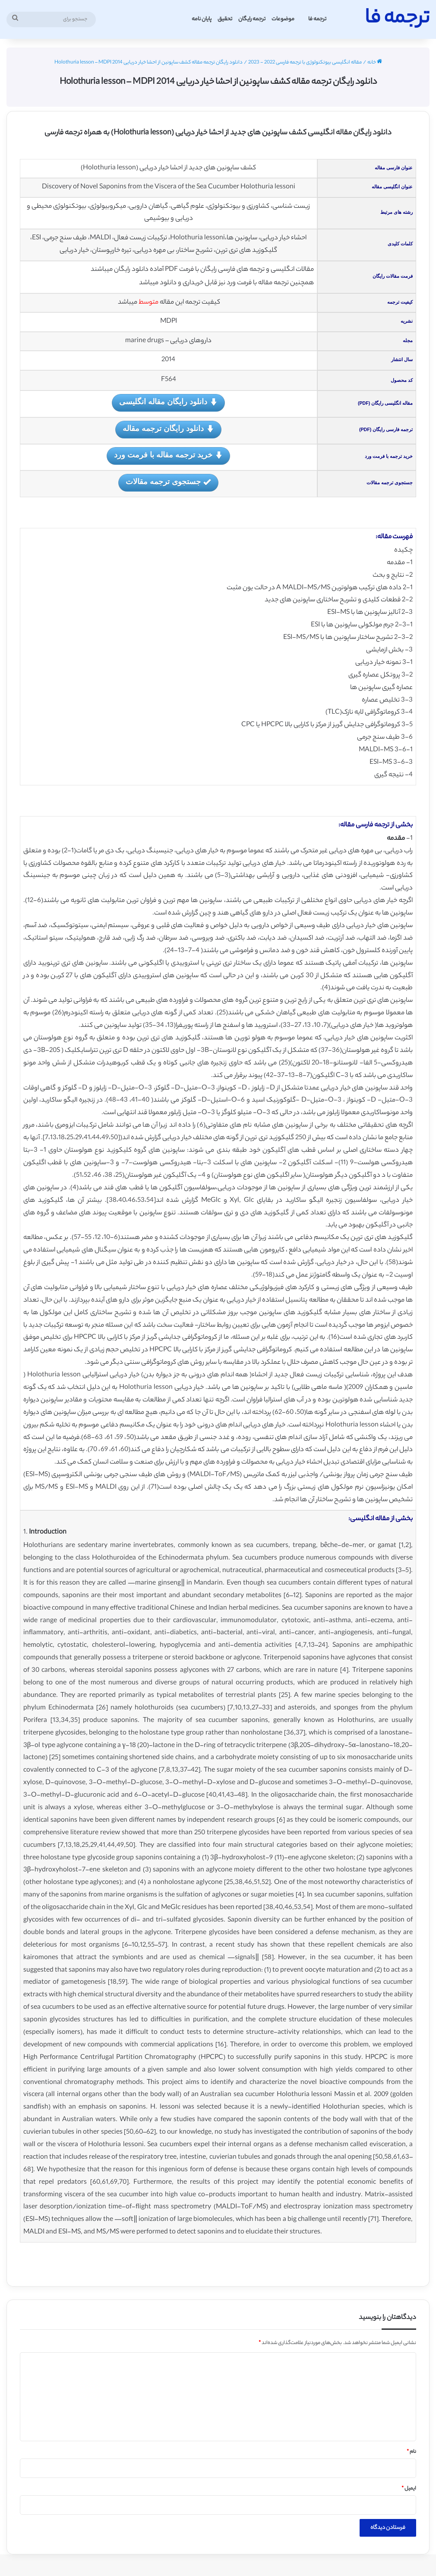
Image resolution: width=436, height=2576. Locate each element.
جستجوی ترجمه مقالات (168, 482)
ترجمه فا (317, 19)
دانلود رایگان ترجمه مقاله (168, 429)
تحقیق (225, 19)
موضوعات (283, 19)
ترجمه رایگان (251, 19)
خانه (374, 62)
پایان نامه (202, 19)
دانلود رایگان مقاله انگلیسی (168, 402)
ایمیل (408, 2488)
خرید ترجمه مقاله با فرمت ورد (168, 456)
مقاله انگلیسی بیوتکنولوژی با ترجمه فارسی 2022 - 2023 (305, 62)
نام (411, 2452)
